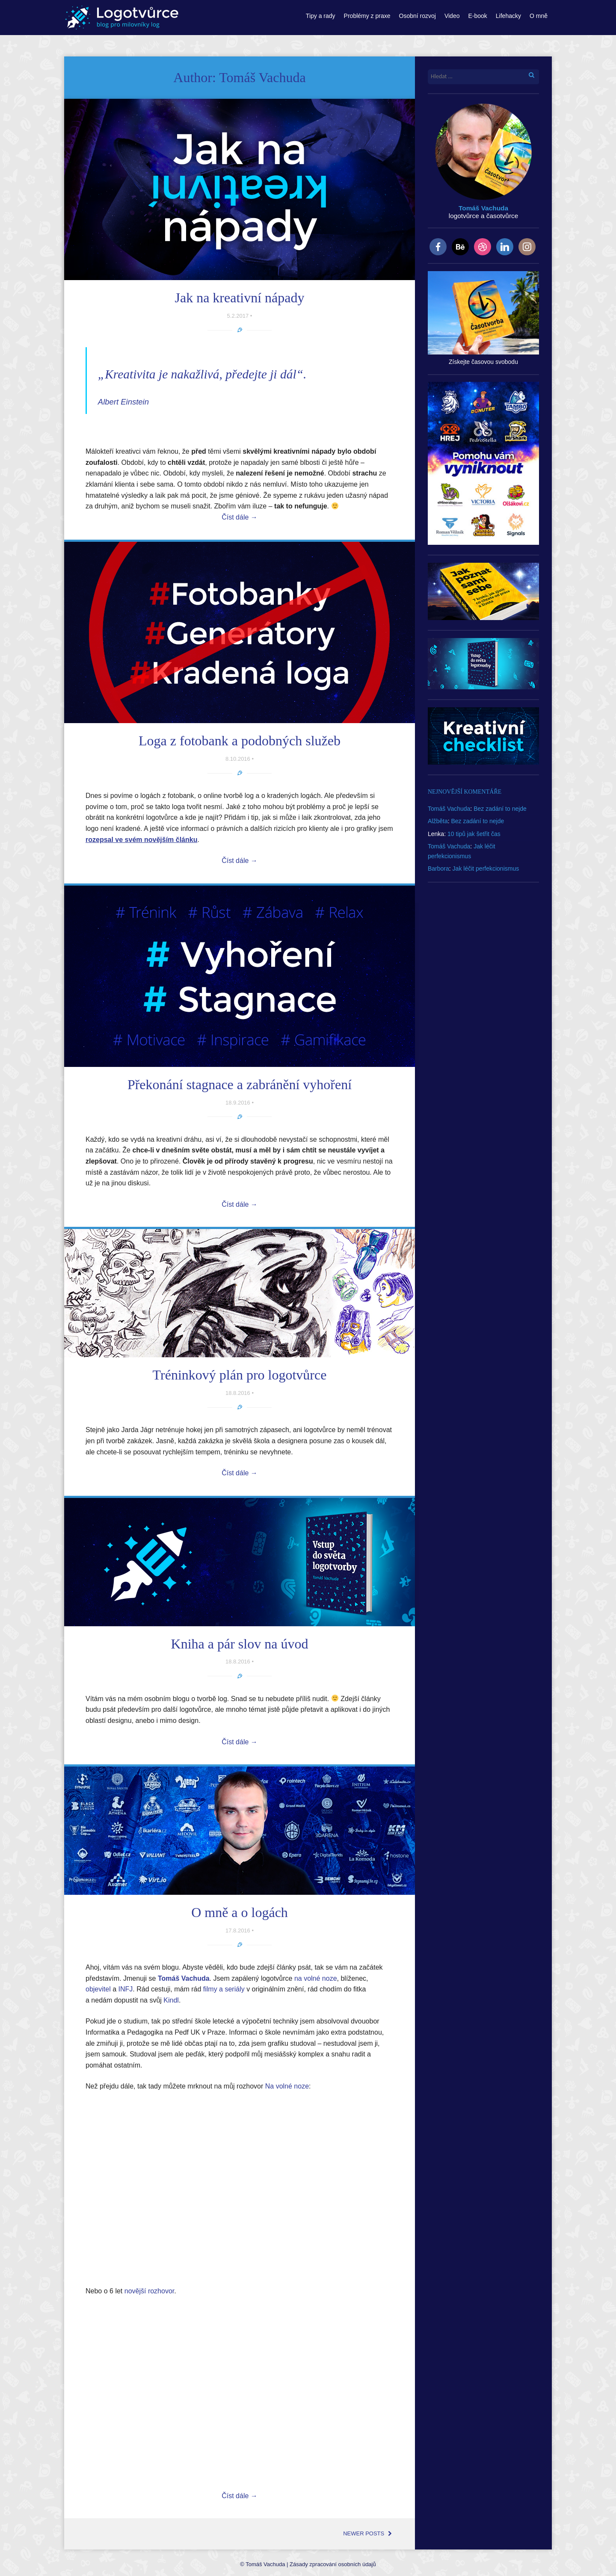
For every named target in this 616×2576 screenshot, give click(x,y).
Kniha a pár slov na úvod (239, 1643)
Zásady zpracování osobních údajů (333, 2564)
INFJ (125, 1989)
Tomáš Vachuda (449, 808)
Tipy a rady (320, 15)
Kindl (171, 2000)
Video (452, 15)
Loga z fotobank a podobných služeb (240, 740)
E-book (477, 15)
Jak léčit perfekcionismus (486, 868)
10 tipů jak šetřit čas (473, 833)
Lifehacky (508, 15)
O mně (539, 15)
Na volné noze (287, 2086)
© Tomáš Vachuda (262, 2564)
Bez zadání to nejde (500, 808)
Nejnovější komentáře (464, 792)
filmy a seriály (224, 1989)
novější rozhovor (149, 2291)
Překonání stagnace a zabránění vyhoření (239, 1084)
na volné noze (315, 1978)
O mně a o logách (239, 1912)
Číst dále (240, 517)
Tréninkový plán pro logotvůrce (240, 1375)
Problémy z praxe (367, 15)
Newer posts (368, 2533)
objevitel (98, 1989)
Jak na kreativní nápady (240, 297)
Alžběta (438, 821)
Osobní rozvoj (417, 15)
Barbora (438, 868)
